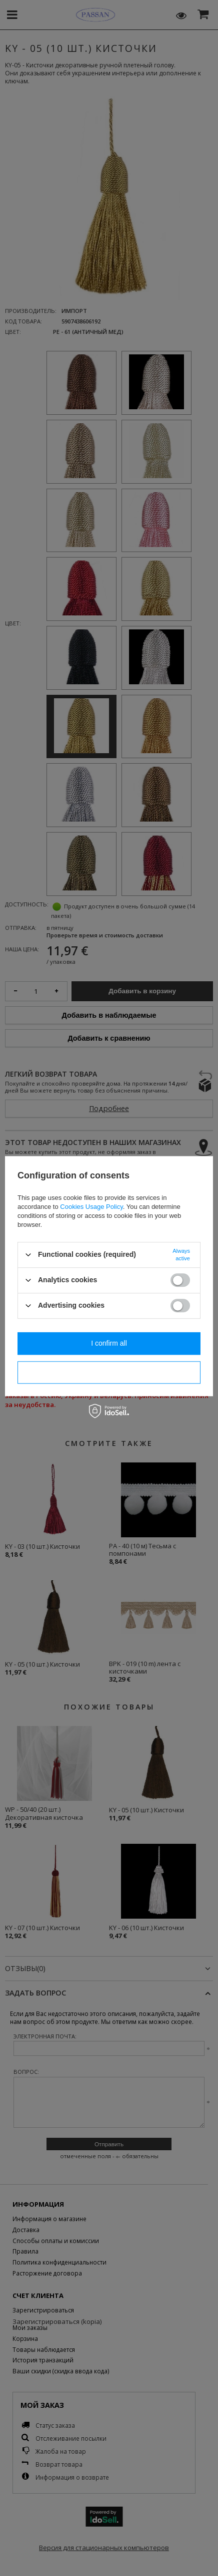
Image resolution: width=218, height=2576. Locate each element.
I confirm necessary (108, 1372)
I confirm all (109, 1343)
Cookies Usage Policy (91, 1206)
